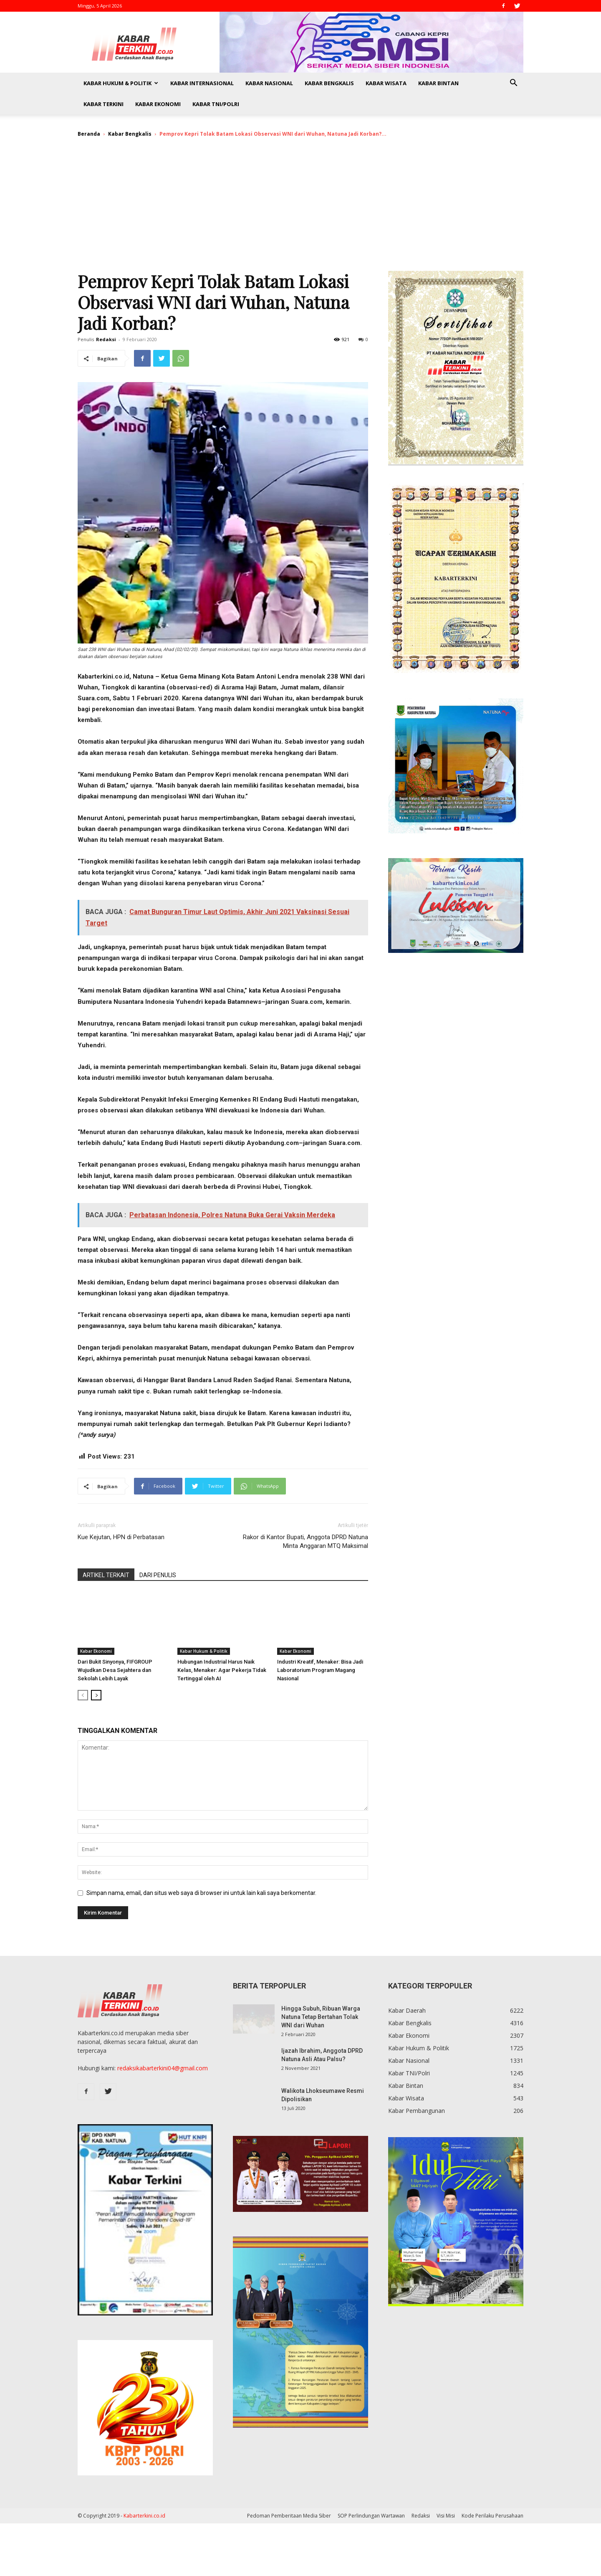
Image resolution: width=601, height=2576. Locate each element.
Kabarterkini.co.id (144, 2515)
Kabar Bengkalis (329, 83)
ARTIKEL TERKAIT (106, 1575)
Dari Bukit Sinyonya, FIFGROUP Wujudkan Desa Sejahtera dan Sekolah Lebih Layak (115, 1670)
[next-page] (96, 1695)
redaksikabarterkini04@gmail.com (162, 2068)
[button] (513, 84)
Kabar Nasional (269, 83)
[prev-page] (83, 1695)
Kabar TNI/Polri (215, 104)
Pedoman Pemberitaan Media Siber (289, 2515)
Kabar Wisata (386, 83)
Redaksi (106, 339)
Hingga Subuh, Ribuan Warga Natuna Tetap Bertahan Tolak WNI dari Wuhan (320, 2017)
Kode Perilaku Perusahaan (492, 2515)
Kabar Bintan (438, 83)
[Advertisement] (300, 207)
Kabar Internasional (202, 83)
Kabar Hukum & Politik (120, 83)
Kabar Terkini (103, 104)
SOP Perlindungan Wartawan (371, 2515)
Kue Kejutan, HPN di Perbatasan (121, 1537)
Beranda (89, 133)
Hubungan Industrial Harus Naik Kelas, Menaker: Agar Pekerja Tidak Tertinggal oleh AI (221, 1670)
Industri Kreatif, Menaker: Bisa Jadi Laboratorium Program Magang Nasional (320, 1670)
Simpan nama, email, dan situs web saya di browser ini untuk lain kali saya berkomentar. (201, 1893)
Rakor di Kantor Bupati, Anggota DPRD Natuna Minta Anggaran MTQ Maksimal (305, 1541)
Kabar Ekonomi (158, 104)
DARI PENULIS (157, 1575)
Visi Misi (446, 2515)
